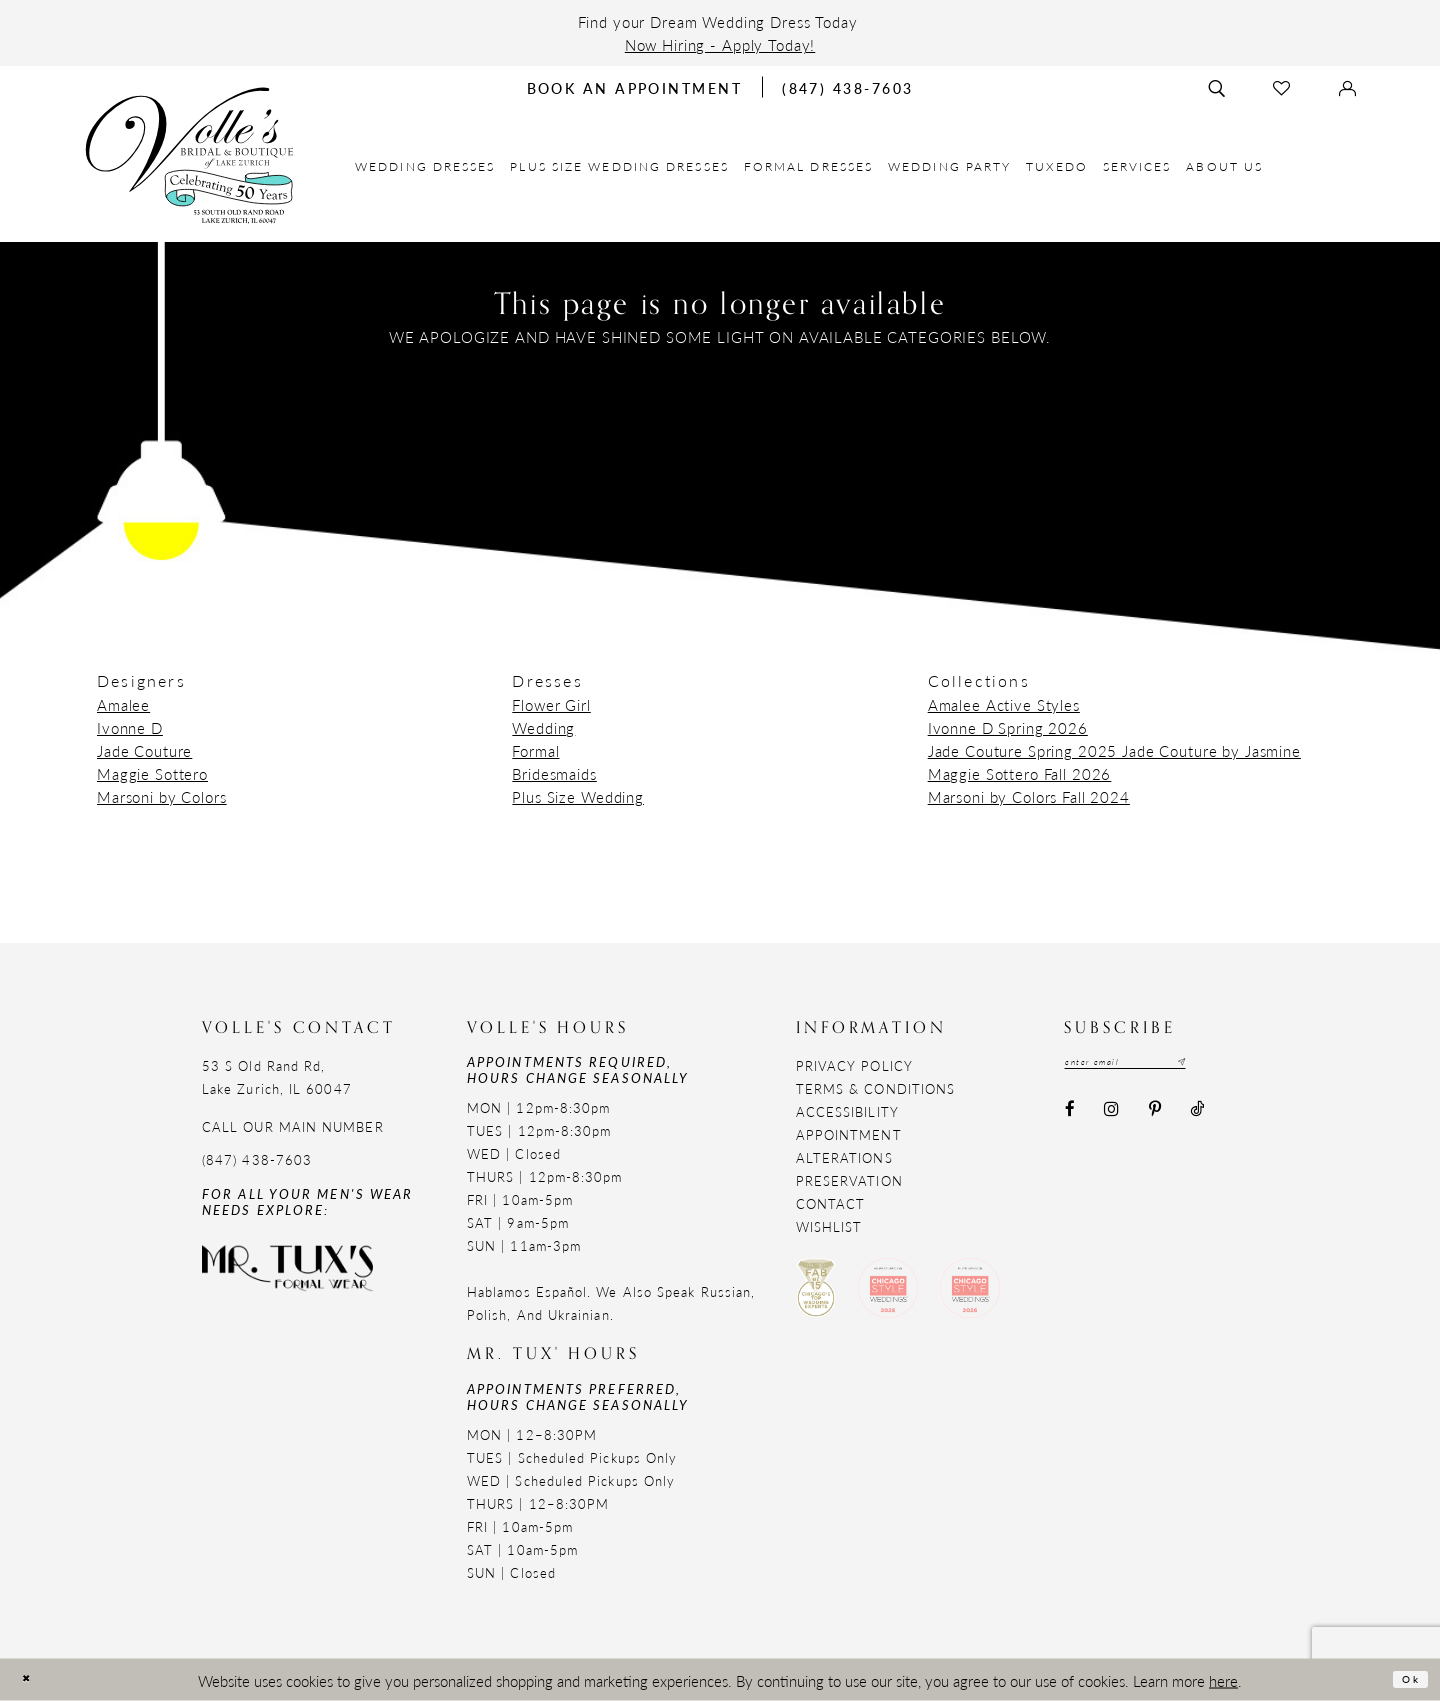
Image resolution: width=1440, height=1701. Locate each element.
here (1223, 1679)
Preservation (849, 1180)
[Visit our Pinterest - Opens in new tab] (1154, 1116)
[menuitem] (425, 166)
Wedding (543, 727)
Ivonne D (130, 727)
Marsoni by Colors (162, 796)
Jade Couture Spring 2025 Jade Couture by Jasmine (1114, 750)
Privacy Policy (854, 1065)
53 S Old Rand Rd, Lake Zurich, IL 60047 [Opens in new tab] (277, 1077)
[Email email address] (1156, 1065)
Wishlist (829, 1226)
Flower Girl (551, 704)
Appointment (849, 1134)
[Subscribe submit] (1240, 1065)
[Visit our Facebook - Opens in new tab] (1069, 1116)
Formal (535, 750)
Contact (831, 1203)
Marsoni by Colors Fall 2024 (1029, 796)
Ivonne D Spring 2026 (1008, 727)
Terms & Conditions (875, 1088)
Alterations (844, 1157)
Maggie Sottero (152, 773)
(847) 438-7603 (257, 1159)
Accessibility (847, 1111)
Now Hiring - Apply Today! (720, 44)
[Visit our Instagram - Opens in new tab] (1112, 1116)
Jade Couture (144, 750)
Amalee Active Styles (1004, 704)
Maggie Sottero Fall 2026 (1020, 773)
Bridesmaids (554, 773)
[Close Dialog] (33, 1679)
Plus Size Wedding (578, 796)
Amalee (123, 704)
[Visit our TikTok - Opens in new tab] (1196, 1116)
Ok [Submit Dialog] (1403, 1678)
